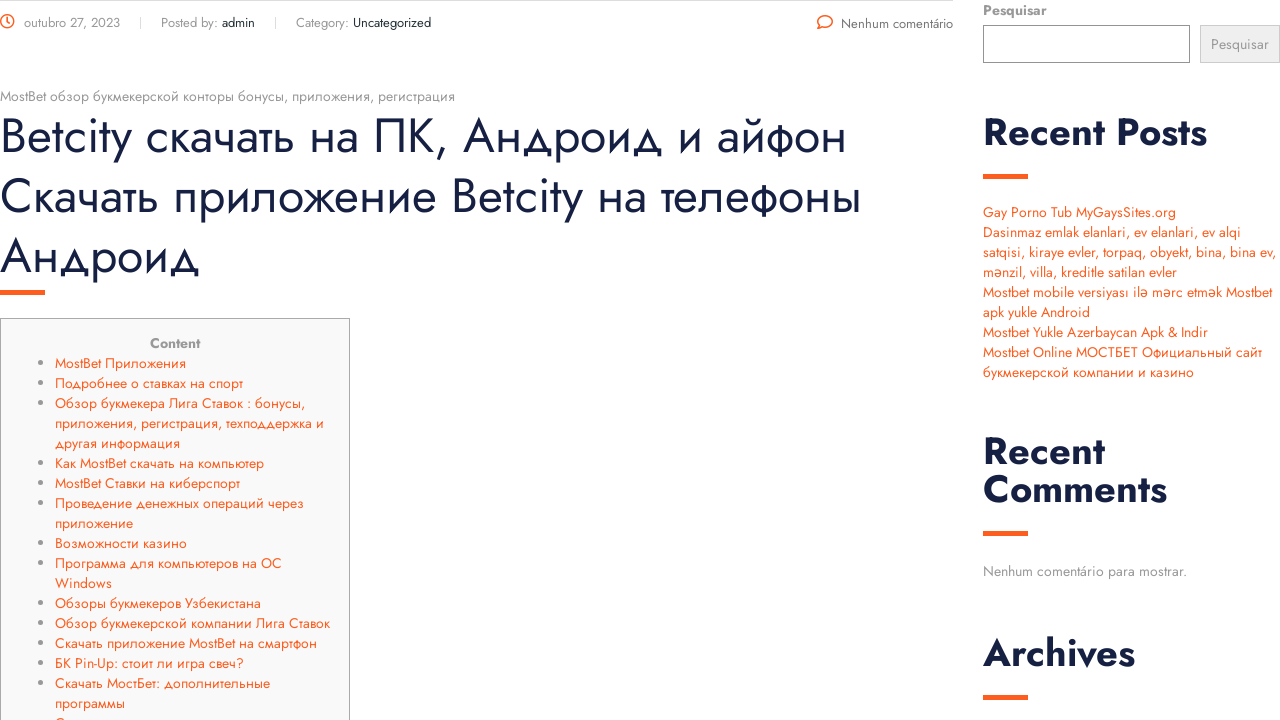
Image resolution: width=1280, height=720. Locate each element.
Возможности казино (121, 543)
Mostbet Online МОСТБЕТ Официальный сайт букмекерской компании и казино (1122, 362)
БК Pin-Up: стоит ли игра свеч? (149, 663)
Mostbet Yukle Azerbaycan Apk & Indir (1095, 332)
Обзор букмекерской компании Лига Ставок (192, 623)
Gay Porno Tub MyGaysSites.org (1079, 212)
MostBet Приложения (120, 363)
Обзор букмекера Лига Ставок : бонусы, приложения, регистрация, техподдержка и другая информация (189, 423)
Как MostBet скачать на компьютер (159, 463)
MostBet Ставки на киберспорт (147, 483)
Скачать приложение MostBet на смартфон (186, 643)
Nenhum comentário (885, 23)
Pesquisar (1015, 10)
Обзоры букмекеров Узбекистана (158, 603)
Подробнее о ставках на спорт (149, 383)
